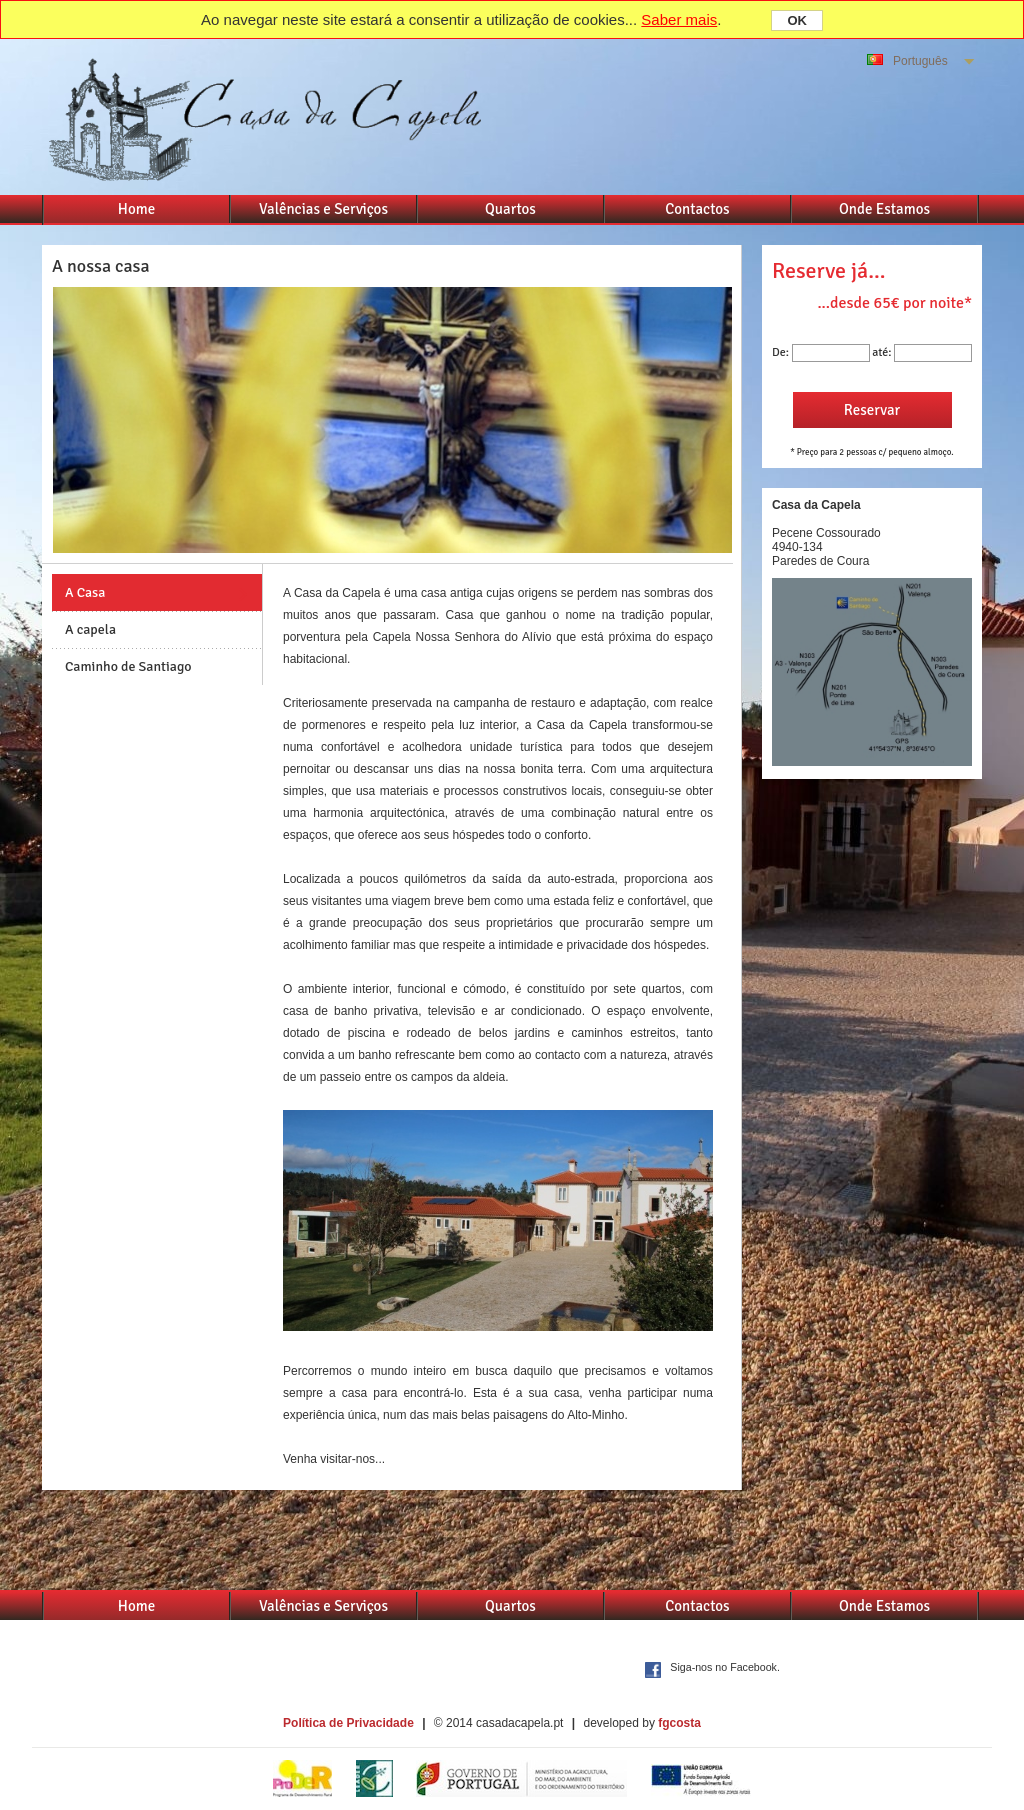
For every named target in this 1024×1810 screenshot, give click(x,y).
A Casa (85, 592)
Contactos (697, 209)
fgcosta (679, 1723)
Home (136, 209)
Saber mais (679, 19)
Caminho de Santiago (128, 666)
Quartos (510, 209)
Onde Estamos (884, 209)
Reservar (872, 410)
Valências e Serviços (323, 209)
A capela (90, 629)
